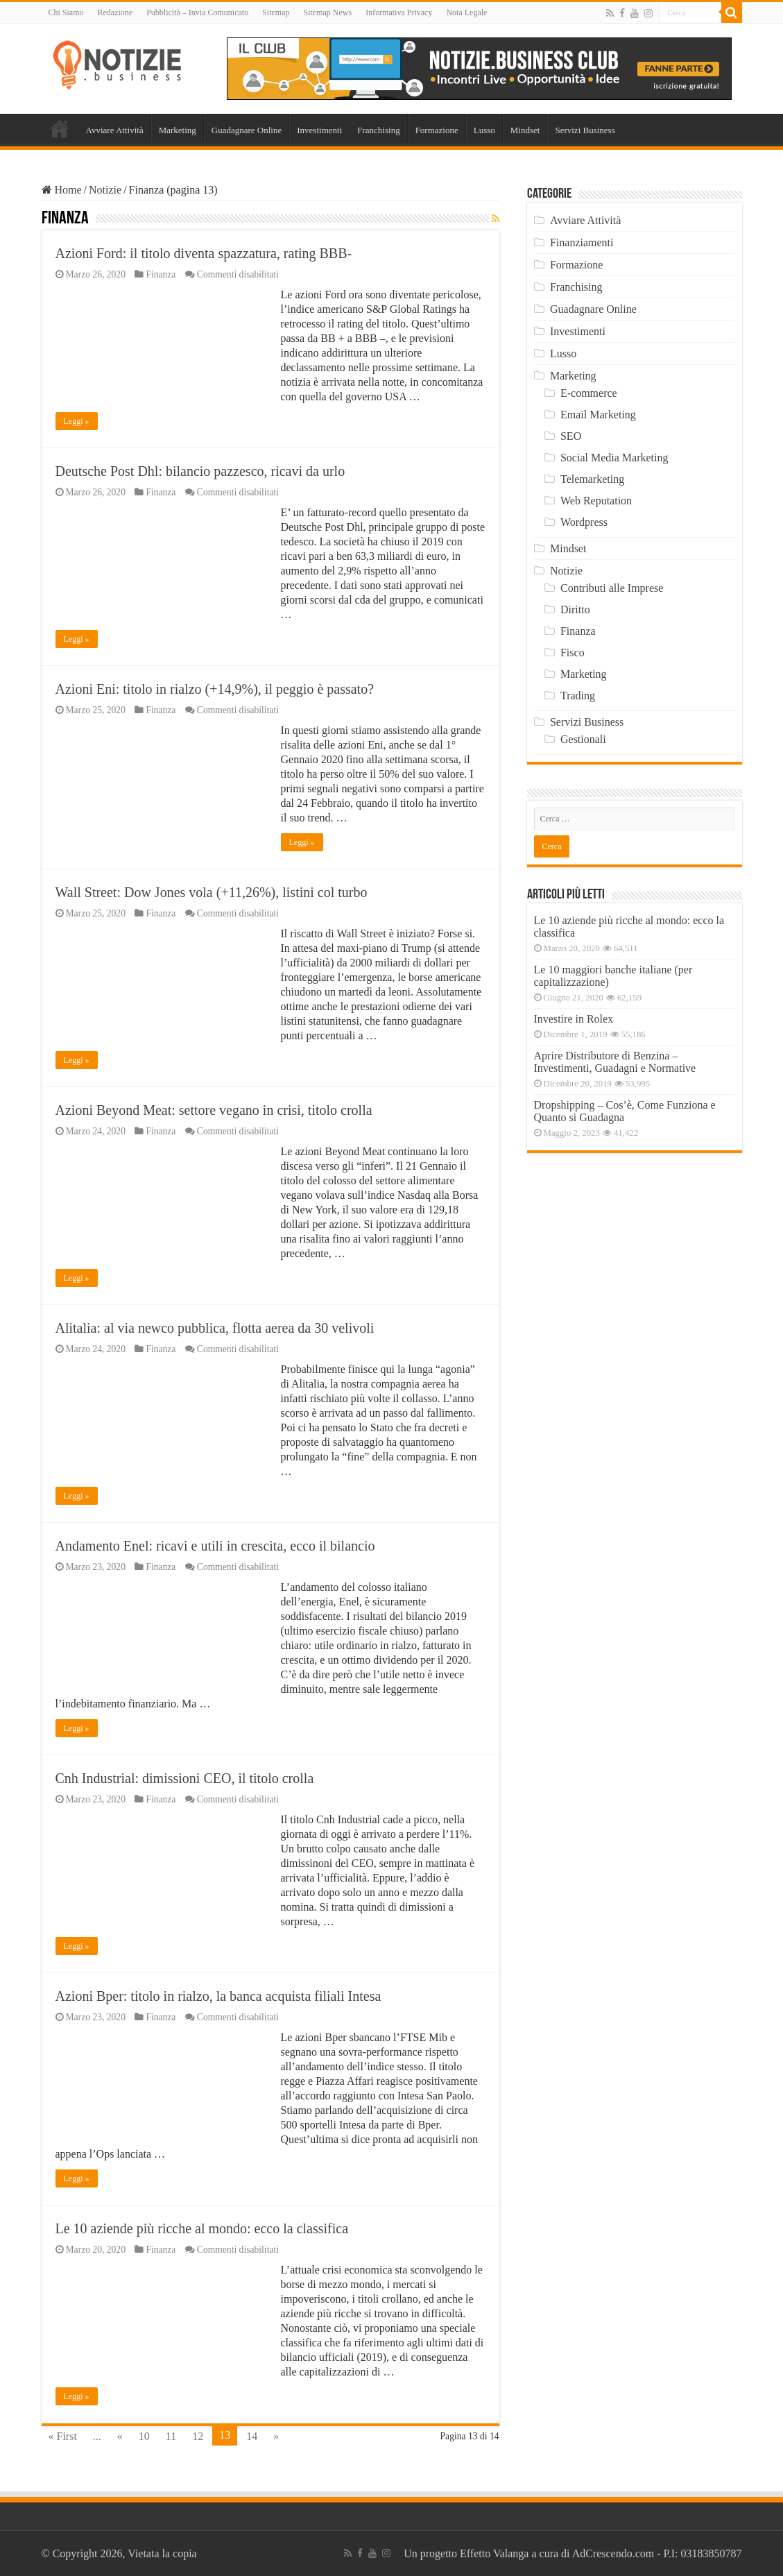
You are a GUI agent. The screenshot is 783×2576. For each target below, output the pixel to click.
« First (63, 2436)
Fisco (572, 652)
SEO (570, 436)
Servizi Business (584, 130)
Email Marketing (598, 414)
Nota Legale (466, 12)
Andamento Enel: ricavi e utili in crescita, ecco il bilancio (215, 1545)
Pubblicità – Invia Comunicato (197, 12)
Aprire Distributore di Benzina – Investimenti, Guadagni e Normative (615, 1062)
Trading (577, 695)
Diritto (575, 609)
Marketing (177, 130)
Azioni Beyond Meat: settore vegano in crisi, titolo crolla (213, 1110)
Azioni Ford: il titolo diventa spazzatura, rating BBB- (203, 253)
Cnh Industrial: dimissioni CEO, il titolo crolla (184, 1778)
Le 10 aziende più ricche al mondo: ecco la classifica (202, 2228)
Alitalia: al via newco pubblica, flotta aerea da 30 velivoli (215, 1328)
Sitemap (275, 12)
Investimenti (319, 130)
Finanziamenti (582, 242)
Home (60, 128)
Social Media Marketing (614, 457)
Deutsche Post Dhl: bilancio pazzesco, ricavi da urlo (200, 471)
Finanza (160, 274)
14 (251, 2436)
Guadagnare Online (247, 130)
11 (171, 2436)
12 (197, 2436)
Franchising (378, 130)
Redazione (115, 12)
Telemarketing (592, 479)
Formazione (436, 130)
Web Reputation (596, 500)
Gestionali (583, 739)
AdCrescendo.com (613, 2553)
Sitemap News (327, 12)
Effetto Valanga (494, 2553)
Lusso (484, 130)
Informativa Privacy (398, 12)
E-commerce (588, 393)
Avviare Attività (115, 130)
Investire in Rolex (574, 1019)
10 (144, 2436)
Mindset (525, 130)
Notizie (105, 190)
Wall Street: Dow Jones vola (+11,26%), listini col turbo (211, 892)
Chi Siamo (66, 12)
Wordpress (584, 522)
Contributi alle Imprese (611, 588)
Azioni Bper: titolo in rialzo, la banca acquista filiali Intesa (218, 1996)
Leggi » (76, 421)
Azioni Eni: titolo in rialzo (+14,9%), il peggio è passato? (215, 689)
